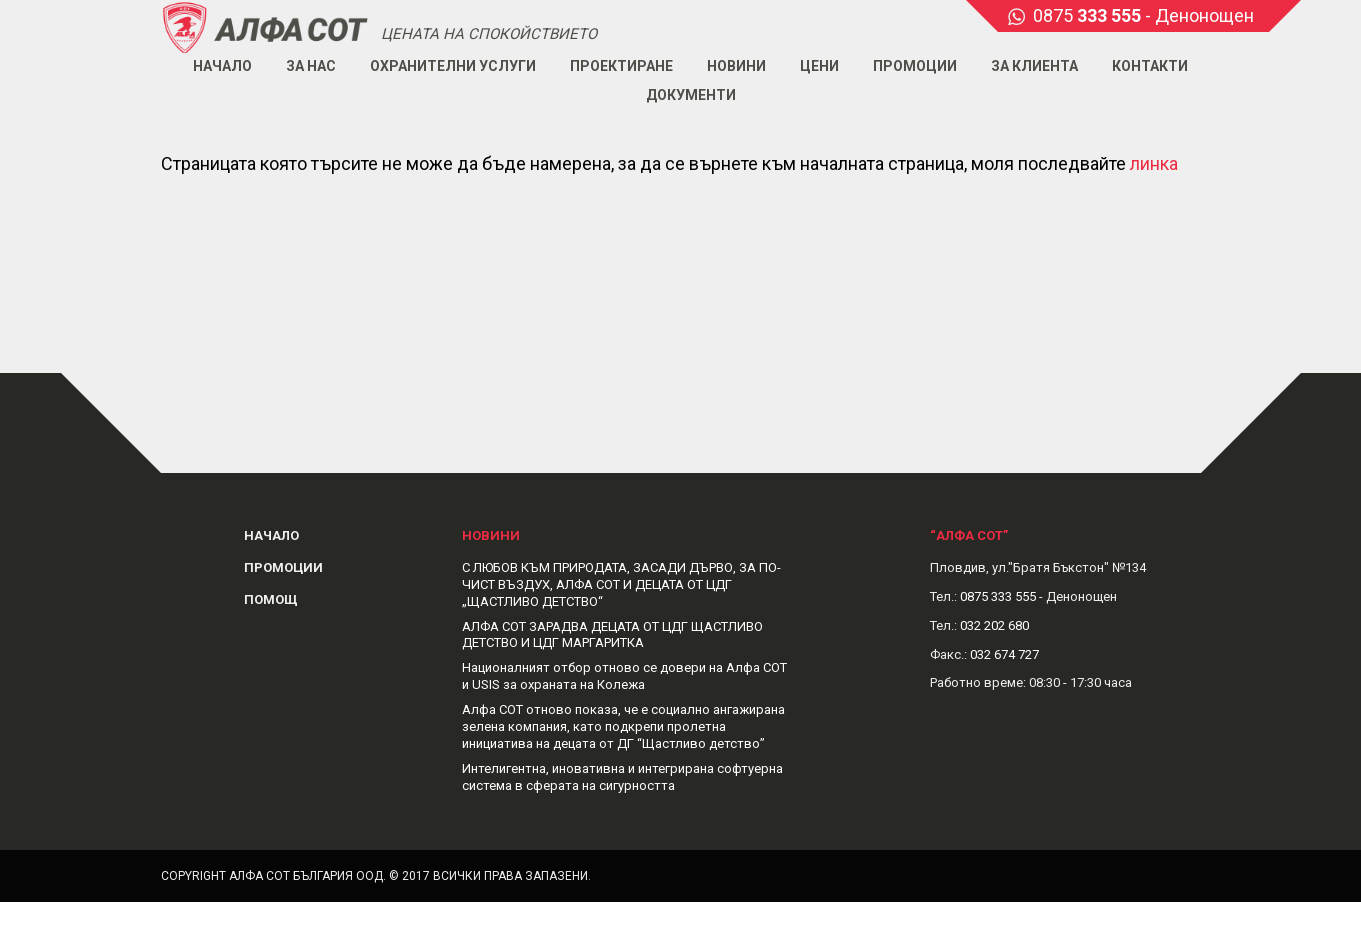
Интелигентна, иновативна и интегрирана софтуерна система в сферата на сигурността (622, 777)
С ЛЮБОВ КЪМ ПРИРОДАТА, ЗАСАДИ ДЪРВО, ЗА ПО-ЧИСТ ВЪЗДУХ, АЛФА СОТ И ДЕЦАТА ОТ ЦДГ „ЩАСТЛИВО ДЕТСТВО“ (621, 584)
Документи (691, 95)
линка (1154, 163)
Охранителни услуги (453, 66)
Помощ (271, 599)
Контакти (1150, 66)
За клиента (1034, 66)
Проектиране (621, 66)
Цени (819, 66)
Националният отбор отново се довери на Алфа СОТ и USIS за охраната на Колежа (624, 676)
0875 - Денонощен (1143, 15)
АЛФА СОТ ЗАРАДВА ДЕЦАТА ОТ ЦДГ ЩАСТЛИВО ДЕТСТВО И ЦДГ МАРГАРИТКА (612, 635)
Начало (222, 66)
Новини (736, 66)
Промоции (915, 66)
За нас (311, 66)
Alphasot (266, 26)
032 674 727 (1004, 654)
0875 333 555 (998, 596)
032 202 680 (994, 625)
